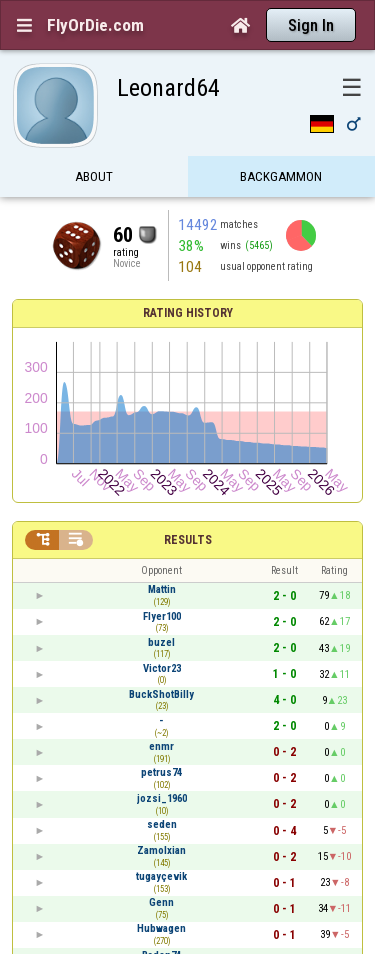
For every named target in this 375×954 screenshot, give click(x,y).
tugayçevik (161, 876)
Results (188, 540)
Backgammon (281, 177)
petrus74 (161, 772)
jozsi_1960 (162, 798)
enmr (161, 746)
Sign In (311, 25)
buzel (161, 642)
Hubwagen (161, 928)
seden (162, 824)
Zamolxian (161, 850)
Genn (161, 902)
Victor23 (162, 668)
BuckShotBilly (161, 694)
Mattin (162, 589)
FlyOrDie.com (95, 25)
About (94, 177)
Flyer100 (162, 616)
